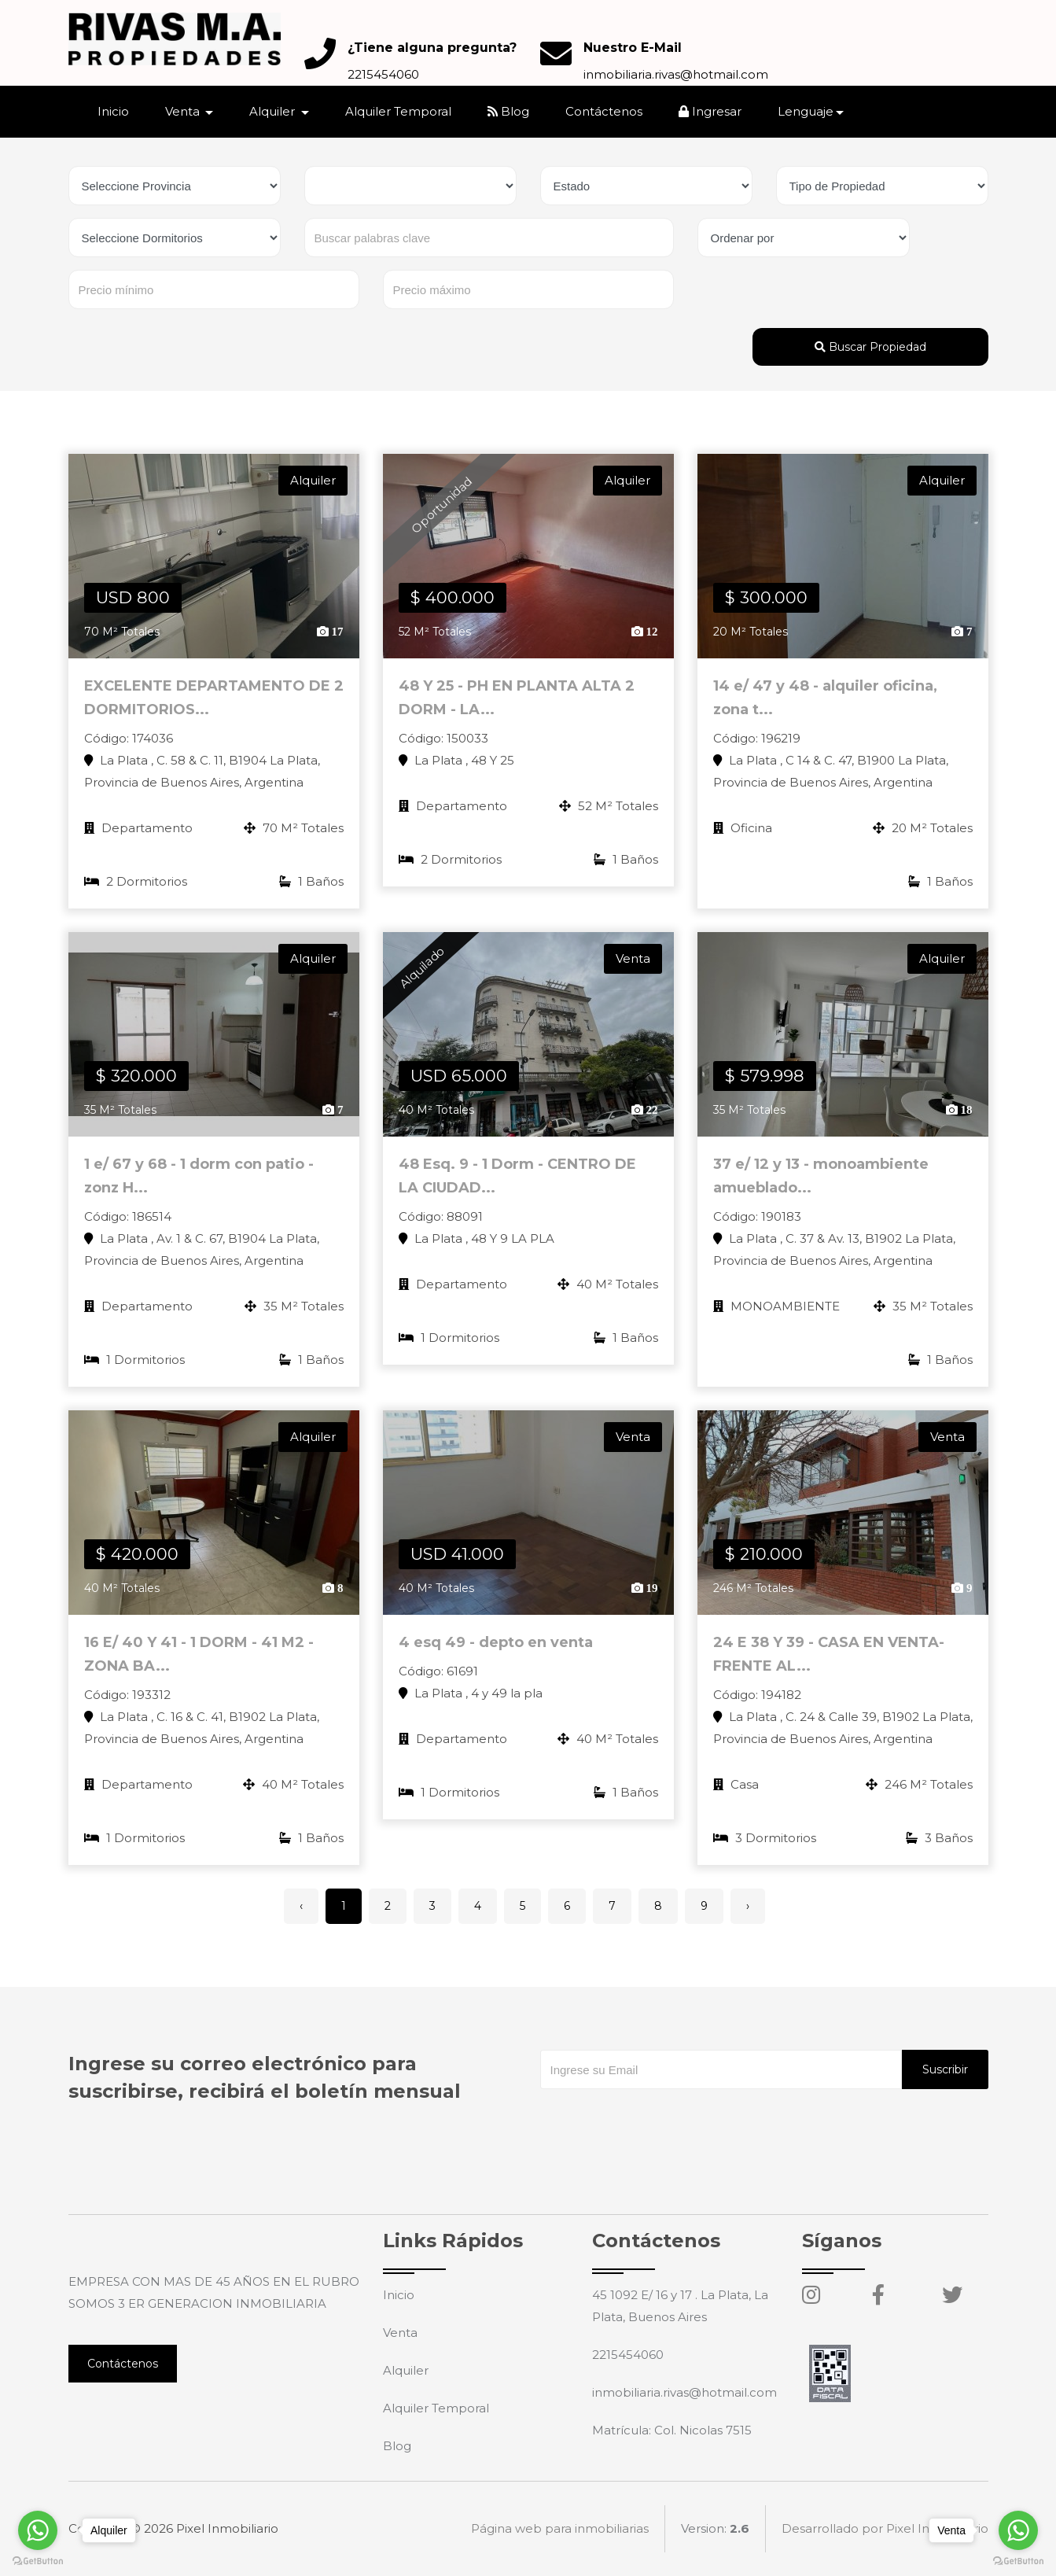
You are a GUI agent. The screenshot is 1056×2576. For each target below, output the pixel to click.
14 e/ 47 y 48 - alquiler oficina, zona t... (825, 697)
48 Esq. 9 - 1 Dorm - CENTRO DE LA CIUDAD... (517, 1186)
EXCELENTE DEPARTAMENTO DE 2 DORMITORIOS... (214, 697)
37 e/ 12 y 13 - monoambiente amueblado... (821, 1186)
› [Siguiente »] (747, 1906)
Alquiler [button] (273, 111)
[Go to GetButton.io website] (1018, 2560)
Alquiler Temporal (398, 111)
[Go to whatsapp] (1018, 2530)
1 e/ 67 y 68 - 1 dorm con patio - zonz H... (199, 1186)
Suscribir (945, 2069)
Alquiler (406, 2370)
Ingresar (710, 111)
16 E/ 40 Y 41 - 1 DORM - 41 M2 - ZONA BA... (199, 1664)
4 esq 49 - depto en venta (496, 1652)
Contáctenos (603, 111)
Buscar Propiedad (870, 347)
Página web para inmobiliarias (560, 2528)
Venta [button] (184, 111)
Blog (508, 111)
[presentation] (659, 2120)
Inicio (113, 111)
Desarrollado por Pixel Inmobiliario (885, 2528)
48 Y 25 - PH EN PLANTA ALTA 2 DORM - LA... (517, 697)
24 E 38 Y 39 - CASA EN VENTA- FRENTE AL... (828, 1664)
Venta (400, 2332)
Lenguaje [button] (805, 111)
